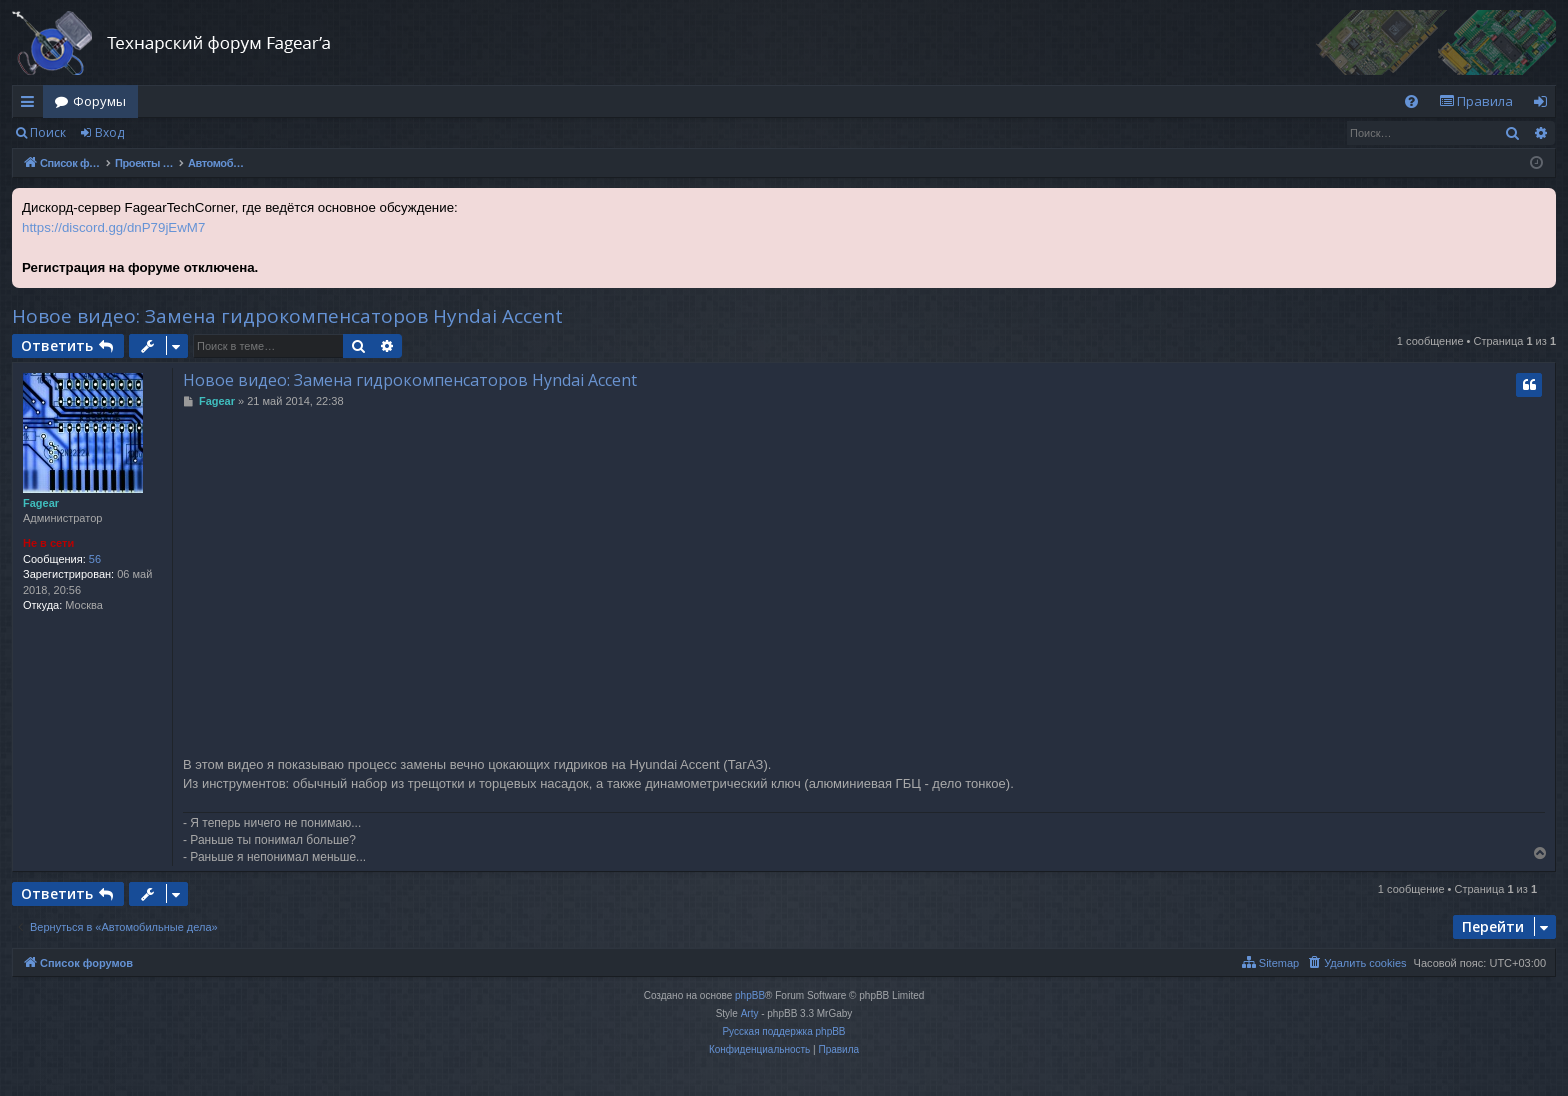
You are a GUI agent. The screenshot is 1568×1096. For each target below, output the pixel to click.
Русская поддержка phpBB (783, 1031)
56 (95, 559)
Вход (109, 132)
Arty (750, 1013)
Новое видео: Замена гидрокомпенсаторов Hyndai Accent (287, 316)
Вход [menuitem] (1544, 105)
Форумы (99, 101)
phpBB (750, 995)
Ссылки (31, 105)
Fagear (41, 503)
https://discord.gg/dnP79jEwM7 (113, 227)
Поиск (48, 132)
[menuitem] (1411, 101)
